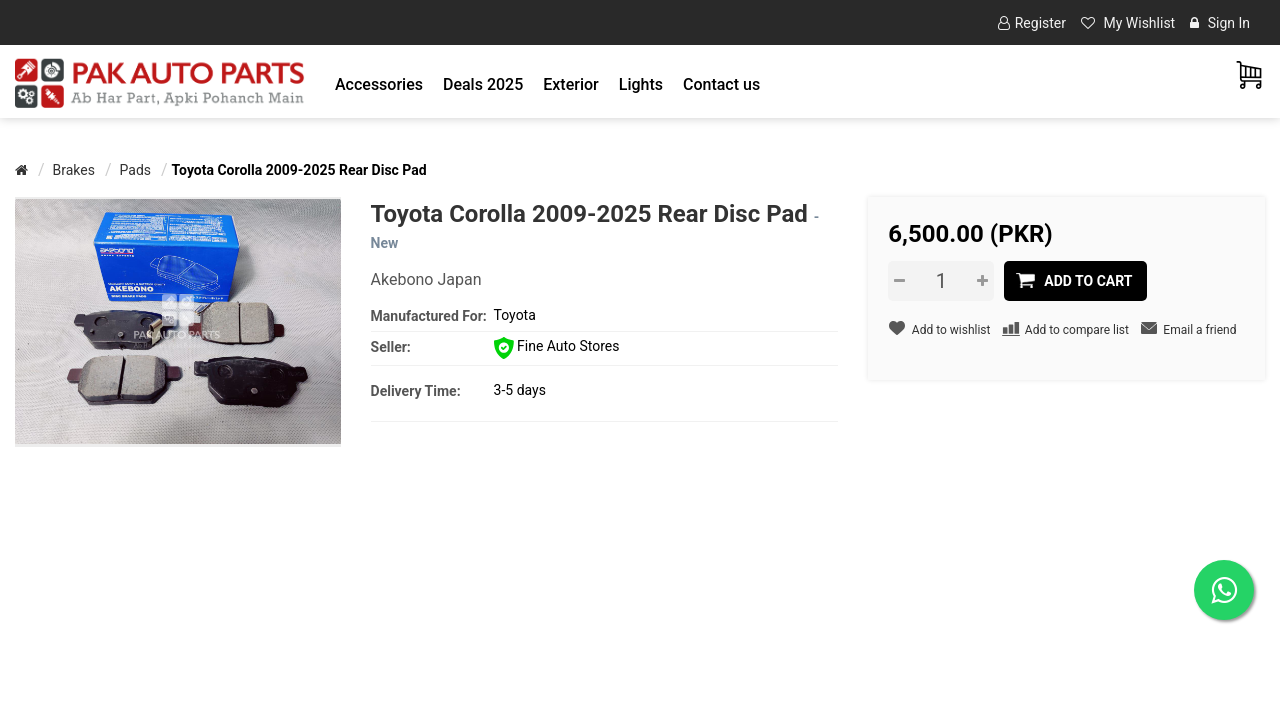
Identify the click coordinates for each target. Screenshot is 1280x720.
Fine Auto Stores (557, 346)
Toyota (515, 315)
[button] (379, 84)
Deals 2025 (483, 84)
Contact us (721, 84)
